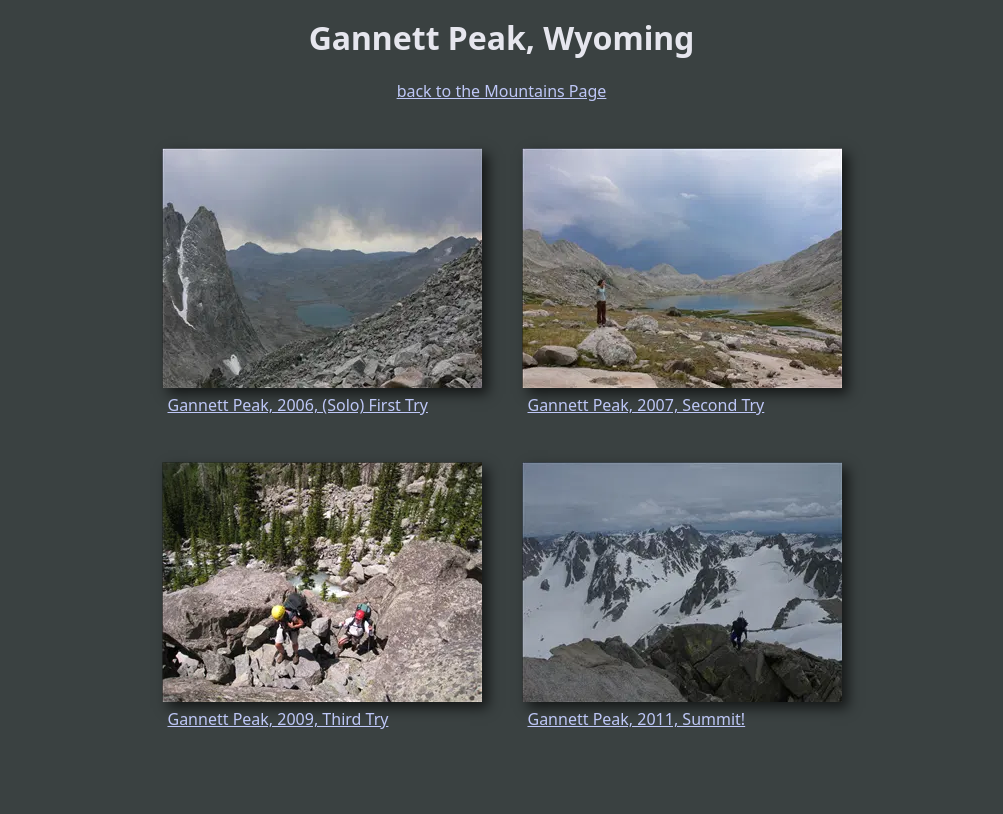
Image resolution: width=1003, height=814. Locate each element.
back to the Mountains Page (502, 91)
